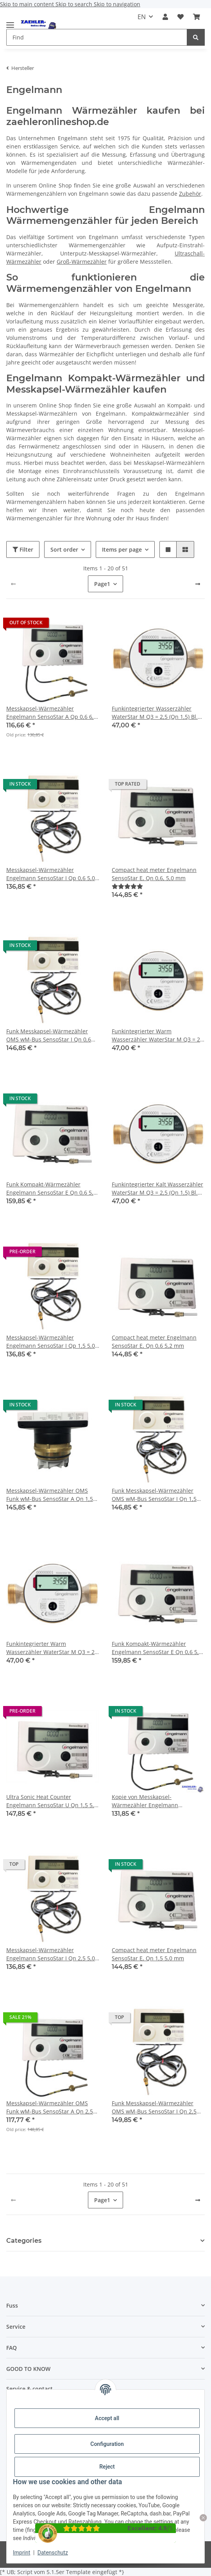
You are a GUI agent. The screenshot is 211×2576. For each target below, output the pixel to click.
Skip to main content (27, 4)
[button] (165, 17)
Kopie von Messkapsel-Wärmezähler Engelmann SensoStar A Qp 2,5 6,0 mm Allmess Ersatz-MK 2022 (158, 1801)
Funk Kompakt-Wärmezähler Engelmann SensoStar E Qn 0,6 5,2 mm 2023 (157, 1648)
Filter (23, 549)
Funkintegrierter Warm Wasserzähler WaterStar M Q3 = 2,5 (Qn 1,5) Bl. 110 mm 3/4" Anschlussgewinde (52, 1648)
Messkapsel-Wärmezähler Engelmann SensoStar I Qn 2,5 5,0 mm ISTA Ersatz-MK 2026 (50, 1954)
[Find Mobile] (96, 37)
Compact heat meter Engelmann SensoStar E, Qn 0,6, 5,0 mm (154, 874)
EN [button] (142, 17)
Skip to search (74, 4)
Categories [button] (23, 2240)
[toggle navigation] (10, 22)
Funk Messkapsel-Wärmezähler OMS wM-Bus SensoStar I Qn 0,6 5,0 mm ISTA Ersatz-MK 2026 (48, 1035)
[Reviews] (127, 886)
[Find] (196, 37)
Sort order (64, 549)
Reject (107, 2466)
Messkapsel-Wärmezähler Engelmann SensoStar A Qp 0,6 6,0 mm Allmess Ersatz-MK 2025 (51, 713)
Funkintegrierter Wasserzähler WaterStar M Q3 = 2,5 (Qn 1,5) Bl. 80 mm (155, 713)
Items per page (122, 549)
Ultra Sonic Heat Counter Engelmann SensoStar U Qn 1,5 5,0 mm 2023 (51, 1801)
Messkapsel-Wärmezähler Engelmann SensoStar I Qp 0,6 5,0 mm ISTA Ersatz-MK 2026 (50, 874)
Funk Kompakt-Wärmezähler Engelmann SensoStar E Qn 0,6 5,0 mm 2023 (51, 1189)
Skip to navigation (117, 4)
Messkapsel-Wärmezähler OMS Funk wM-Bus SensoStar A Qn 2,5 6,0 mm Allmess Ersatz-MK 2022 (49, 2107)
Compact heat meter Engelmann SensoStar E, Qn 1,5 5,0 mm (154, 1954)
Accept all (107, 2418)
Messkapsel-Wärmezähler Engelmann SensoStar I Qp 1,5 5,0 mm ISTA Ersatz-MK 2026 (50, 1342)
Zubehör (190, 193)
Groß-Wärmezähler (82, 261)
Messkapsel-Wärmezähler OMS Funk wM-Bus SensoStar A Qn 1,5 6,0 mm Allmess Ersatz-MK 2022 (49, 1495)
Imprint (21, 2552)
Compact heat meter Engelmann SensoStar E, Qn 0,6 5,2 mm (154, 1341)
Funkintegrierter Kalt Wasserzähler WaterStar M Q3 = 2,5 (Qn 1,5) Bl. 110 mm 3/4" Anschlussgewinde (157, 1189)
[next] (198, 584)
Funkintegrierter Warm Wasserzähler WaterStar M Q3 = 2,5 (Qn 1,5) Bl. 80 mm (158, 1035)
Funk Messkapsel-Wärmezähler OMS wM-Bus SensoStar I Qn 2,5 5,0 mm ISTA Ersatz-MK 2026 (154, 2107)
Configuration (106, 2444)
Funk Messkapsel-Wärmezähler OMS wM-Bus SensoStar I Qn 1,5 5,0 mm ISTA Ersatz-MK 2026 (154, 1495)
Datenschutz (53, 2552)
